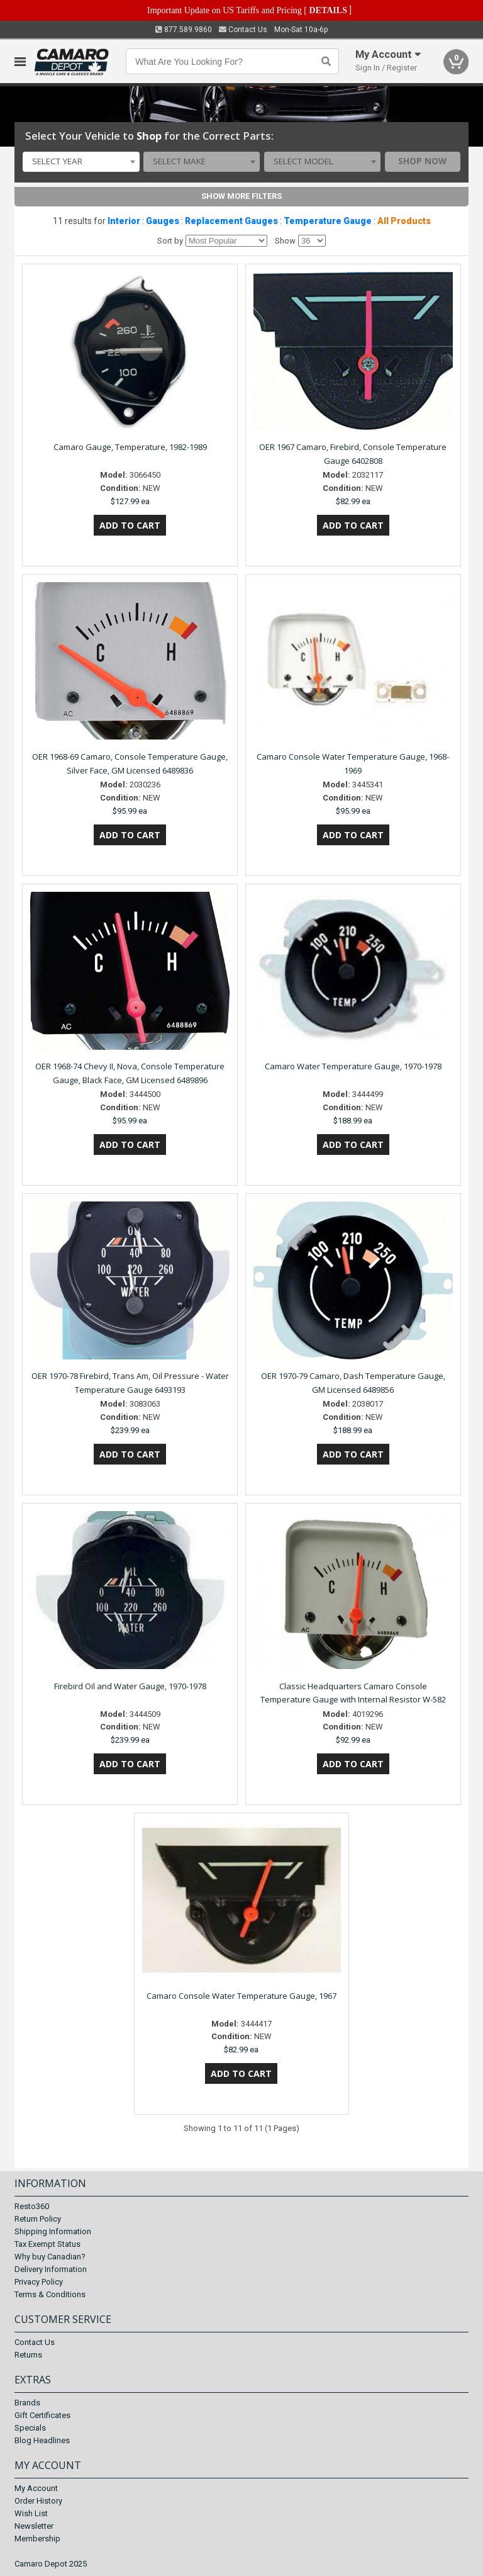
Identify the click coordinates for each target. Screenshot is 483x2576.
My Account (36, 2488)
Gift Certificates (42, 2415)
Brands (27, 2402)
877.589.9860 (183, 29)
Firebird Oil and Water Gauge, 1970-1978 (130, 1686)
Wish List (31, 2513)
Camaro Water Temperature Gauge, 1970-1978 (353, 1066)
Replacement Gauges (231, 221)
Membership (37, 2538)
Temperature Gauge (328, 221)
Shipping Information (52, 2231)
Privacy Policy (38, 2281)
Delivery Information (50, 2269)
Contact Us (243, 29)
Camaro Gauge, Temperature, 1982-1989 (130, 447)
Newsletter (33, 2526)
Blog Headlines (42, 2440)
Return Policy (37, 2219)
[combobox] (81, 162)
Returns (28, 2354)
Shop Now (422, 161)
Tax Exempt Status (47, 2244)
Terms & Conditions (50, 2294)
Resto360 (31, 2206)
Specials (30, 2428)
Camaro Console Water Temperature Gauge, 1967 (241, 1995)
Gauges (162, 221)
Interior (124, 221)
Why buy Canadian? (50, 2256)
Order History (38, 2501)
